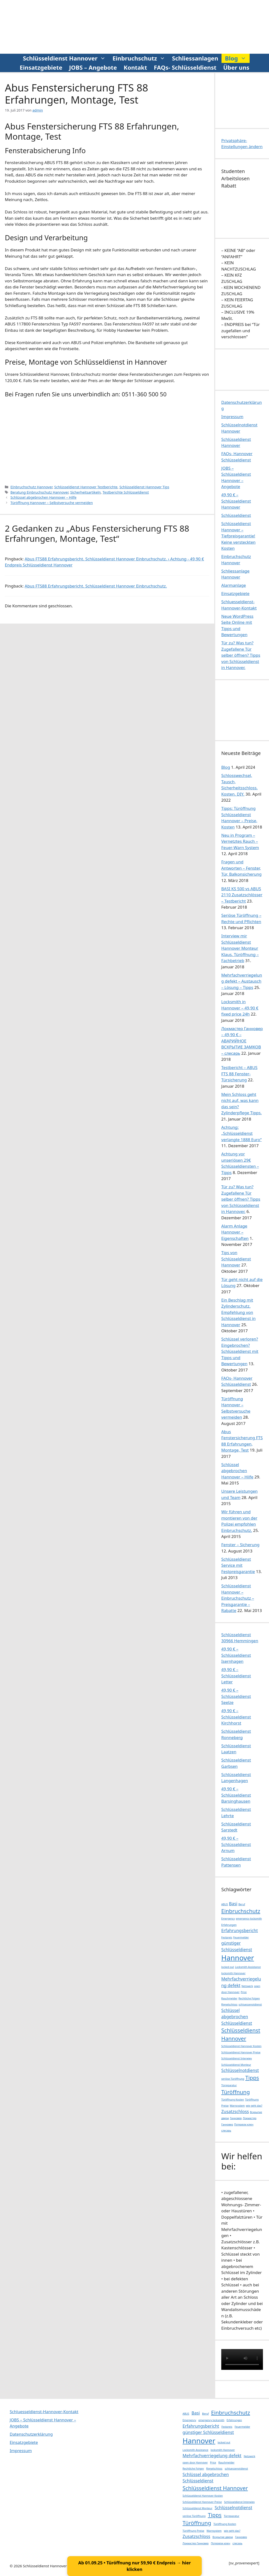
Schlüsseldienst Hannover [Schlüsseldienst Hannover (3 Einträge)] (215, 2488)
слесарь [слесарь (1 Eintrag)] (226, 2130)
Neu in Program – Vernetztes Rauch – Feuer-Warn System (240, 841)
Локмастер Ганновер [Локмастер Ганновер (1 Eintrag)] (195, 2543)
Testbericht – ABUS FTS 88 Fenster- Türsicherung (239, 1074)
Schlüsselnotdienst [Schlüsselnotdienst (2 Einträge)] (240, 2070)
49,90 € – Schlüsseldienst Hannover (236, 501)
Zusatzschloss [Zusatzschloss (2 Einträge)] (235, 2111)
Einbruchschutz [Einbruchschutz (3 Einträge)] (240, 1911)
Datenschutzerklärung (31, 2434)
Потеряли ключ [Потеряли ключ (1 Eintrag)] (243, 2124)
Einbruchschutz (140, 58)
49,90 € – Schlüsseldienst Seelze (236, 1696)
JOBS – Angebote (93, 67)
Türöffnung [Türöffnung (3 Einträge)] (235, 2092)
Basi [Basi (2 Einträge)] (233, 1903)
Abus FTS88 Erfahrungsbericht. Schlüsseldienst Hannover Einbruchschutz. (96, 586)
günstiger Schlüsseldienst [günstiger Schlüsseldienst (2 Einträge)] (208, 2432)
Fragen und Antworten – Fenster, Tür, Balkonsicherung (241, 868)
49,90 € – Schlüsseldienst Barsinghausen (236, 1795)
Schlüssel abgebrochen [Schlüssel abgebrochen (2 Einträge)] (205, 2474)
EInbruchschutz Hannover (31, 487)
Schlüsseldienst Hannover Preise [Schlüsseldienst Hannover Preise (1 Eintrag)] (241, 2052)
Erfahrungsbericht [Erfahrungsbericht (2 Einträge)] (239, 1930)
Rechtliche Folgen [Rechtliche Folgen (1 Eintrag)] (249, 1998)
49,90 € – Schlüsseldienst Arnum (236, 1844)
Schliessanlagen (195, 58)
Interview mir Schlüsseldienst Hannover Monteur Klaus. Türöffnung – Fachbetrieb (240, 948)
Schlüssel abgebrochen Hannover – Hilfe (43, 497)
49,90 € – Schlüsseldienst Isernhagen (236, 1655)
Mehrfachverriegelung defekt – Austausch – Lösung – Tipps (241, 981)
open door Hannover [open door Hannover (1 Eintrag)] (195, 2462)
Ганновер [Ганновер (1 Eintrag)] (236, 2118)
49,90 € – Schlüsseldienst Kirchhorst (236, 1717)
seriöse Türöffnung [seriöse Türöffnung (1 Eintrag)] (232, 2078)
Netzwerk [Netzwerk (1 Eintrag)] (247, 1986)
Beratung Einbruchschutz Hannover (39, 492)
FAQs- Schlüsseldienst (185, 67)
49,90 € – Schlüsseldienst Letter (236, 1676)
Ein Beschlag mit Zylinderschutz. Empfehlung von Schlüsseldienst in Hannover (238, 1312)
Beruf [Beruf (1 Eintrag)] (241, 1904)
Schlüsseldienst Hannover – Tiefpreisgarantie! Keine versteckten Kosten (238, 536)
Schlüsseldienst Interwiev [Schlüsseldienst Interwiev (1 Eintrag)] (236, 2058)
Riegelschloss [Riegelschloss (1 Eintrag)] (229, 2004)
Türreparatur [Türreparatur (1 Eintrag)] (229, 2085)
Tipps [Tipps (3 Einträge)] (252, 2077)
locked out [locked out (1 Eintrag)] (227, 1967)
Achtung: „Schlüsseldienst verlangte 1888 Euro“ (241, 1133)
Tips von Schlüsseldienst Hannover (236, 1259)
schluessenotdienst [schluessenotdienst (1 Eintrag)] (250, 2004)
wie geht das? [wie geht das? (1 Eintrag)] (254, 2105)
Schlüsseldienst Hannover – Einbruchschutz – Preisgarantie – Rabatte (237, 1598)
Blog (237, 58)
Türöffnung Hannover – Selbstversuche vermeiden (51, 502)
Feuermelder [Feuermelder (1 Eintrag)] (241, 1937)
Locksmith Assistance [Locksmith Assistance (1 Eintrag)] (248, 1967)
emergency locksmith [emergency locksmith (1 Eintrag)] (249, 1918)
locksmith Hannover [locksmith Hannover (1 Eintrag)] (233, 1973)
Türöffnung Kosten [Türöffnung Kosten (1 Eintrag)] (232, 2099)
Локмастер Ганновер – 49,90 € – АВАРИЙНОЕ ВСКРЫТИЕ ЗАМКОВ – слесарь (242, 1041)
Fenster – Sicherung (240, 1544)
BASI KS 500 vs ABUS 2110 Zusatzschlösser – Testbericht (241, 895)
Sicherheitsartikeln (85, 492)
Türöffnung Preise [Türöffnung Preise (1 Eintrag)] (193, 2530)
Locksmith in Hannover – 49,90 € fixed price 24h (239, 1008)
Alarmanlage (233, 585)
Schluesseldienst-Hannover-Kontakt (44, 2411)
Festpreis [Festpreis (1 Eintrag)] (226, 1937)
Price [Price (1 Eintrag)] (244, 1992)
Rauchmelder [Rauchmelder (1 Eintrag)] (229, 1998)
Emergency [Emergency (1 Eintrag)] (228, 1918)
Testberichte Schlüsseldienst (126, 492)
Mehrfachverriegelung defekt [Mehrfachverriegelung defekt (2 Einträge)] (211, 2455)
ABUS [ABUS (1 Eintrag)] (224, 1904)
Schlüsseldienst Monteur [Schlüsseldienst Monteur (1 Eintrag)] (236, 2064)
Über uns (236, 67)
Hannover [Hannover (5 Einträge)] (237, 1958)
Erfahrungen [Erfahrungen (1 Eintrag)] (229, 1925)
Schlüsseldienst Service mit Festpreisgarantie (238, 1565)
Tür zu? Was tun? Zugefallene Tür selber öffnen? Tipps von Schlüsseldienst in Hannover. (240, 655)
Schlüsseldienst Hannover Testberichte (86, 487)
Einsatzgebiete (41, 67)
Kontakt (135, 67)
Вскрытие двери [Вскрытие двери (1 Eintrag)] (223, 2537)
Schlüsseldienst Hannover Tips (144, 487)
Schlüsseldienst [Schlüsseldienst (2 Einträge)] (236, 2023)
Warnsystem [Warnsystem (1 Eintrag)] (237, 2105)
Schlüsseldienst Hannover (66, 58)
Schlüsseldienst (236, 515)
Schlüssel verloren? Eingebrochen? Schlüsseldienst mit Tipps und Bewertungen (239, 1351)
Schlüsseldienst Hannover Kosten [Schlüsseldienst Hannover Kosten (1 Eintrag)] (241, 2046)
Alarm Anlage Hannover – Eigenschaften (235, 1232)
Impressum (232, 416)
